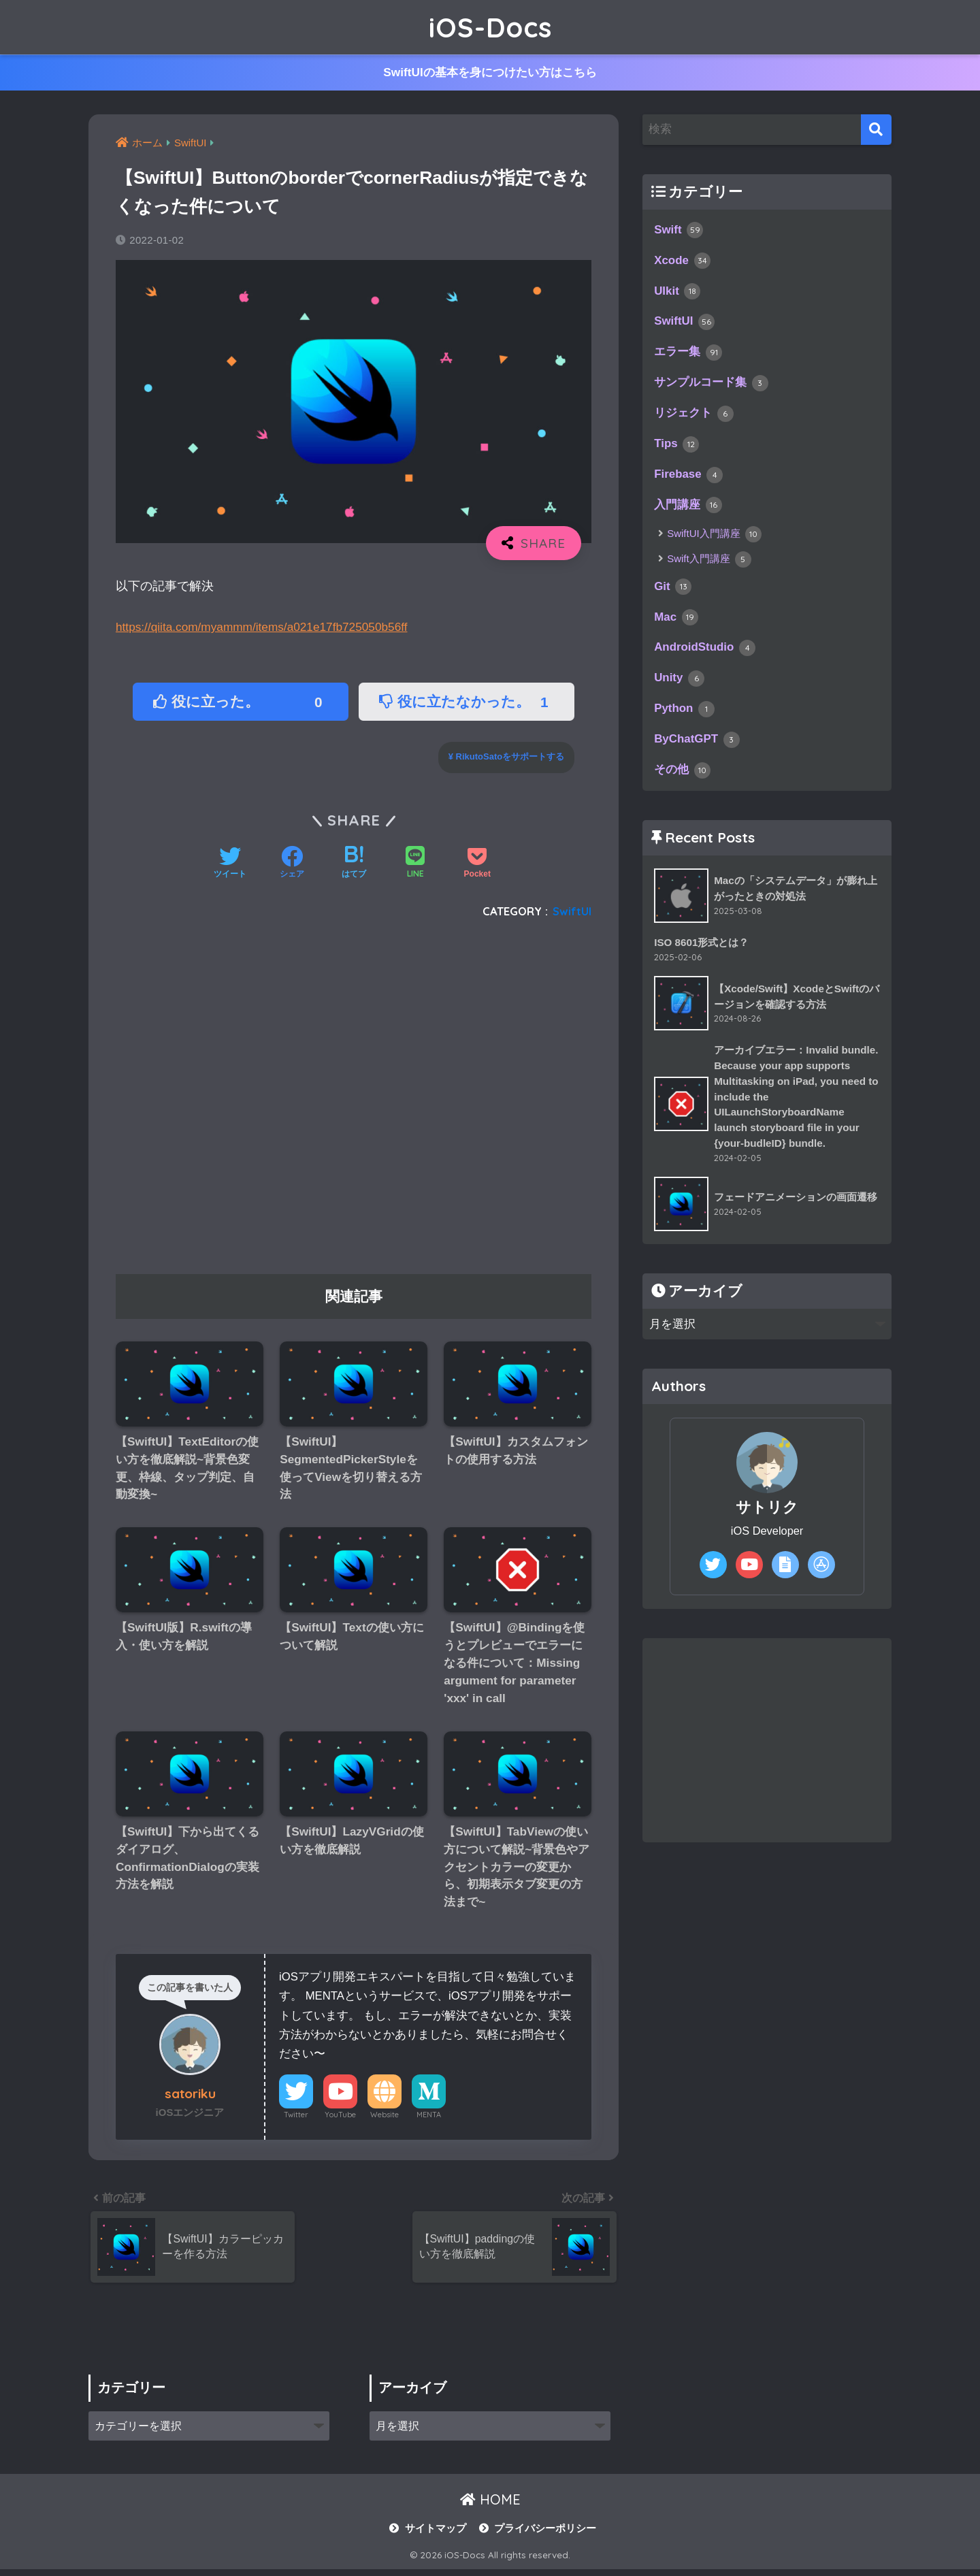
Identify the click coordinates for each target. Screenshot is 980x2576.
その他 (682, 778)
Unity (679, 685)
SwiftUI (572, 911)
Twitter (296, 2120)
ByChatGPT (697, 747)
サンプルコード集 (711, 386)
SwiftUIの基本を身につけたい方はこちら (490, 73)
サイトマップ (435, 2535)
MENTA (428, 2120)
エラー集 (688, 355)
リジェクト (694, 417)
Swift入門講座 (709, 564)
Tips (677, 448)
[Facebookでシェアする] (292, 863)
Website (384, 2120)
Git (673, 592)
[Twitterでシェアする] (230, 863)
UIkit (677, 293)
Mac (676, 623)
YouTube (340, 2120)
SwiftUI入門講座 (714, 539)
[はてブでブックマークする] (354, 863)
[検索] (876, 129)
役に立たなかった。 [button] (468, 702)
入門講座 (688, 510)
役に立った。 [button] (242, 702)
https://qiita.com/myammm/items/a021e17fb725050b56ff (265, 627)
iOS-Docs (490, 27)
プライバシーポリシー (545, 2535)
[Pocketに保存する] (477, 863)
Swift (679, 231)
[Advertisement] (353, 1101)
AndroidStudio (705, 654)
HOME (490, 2506)
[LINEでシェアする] (415, 864)
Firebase (689, 479)
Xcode (682, 262)
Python (684, 716)
